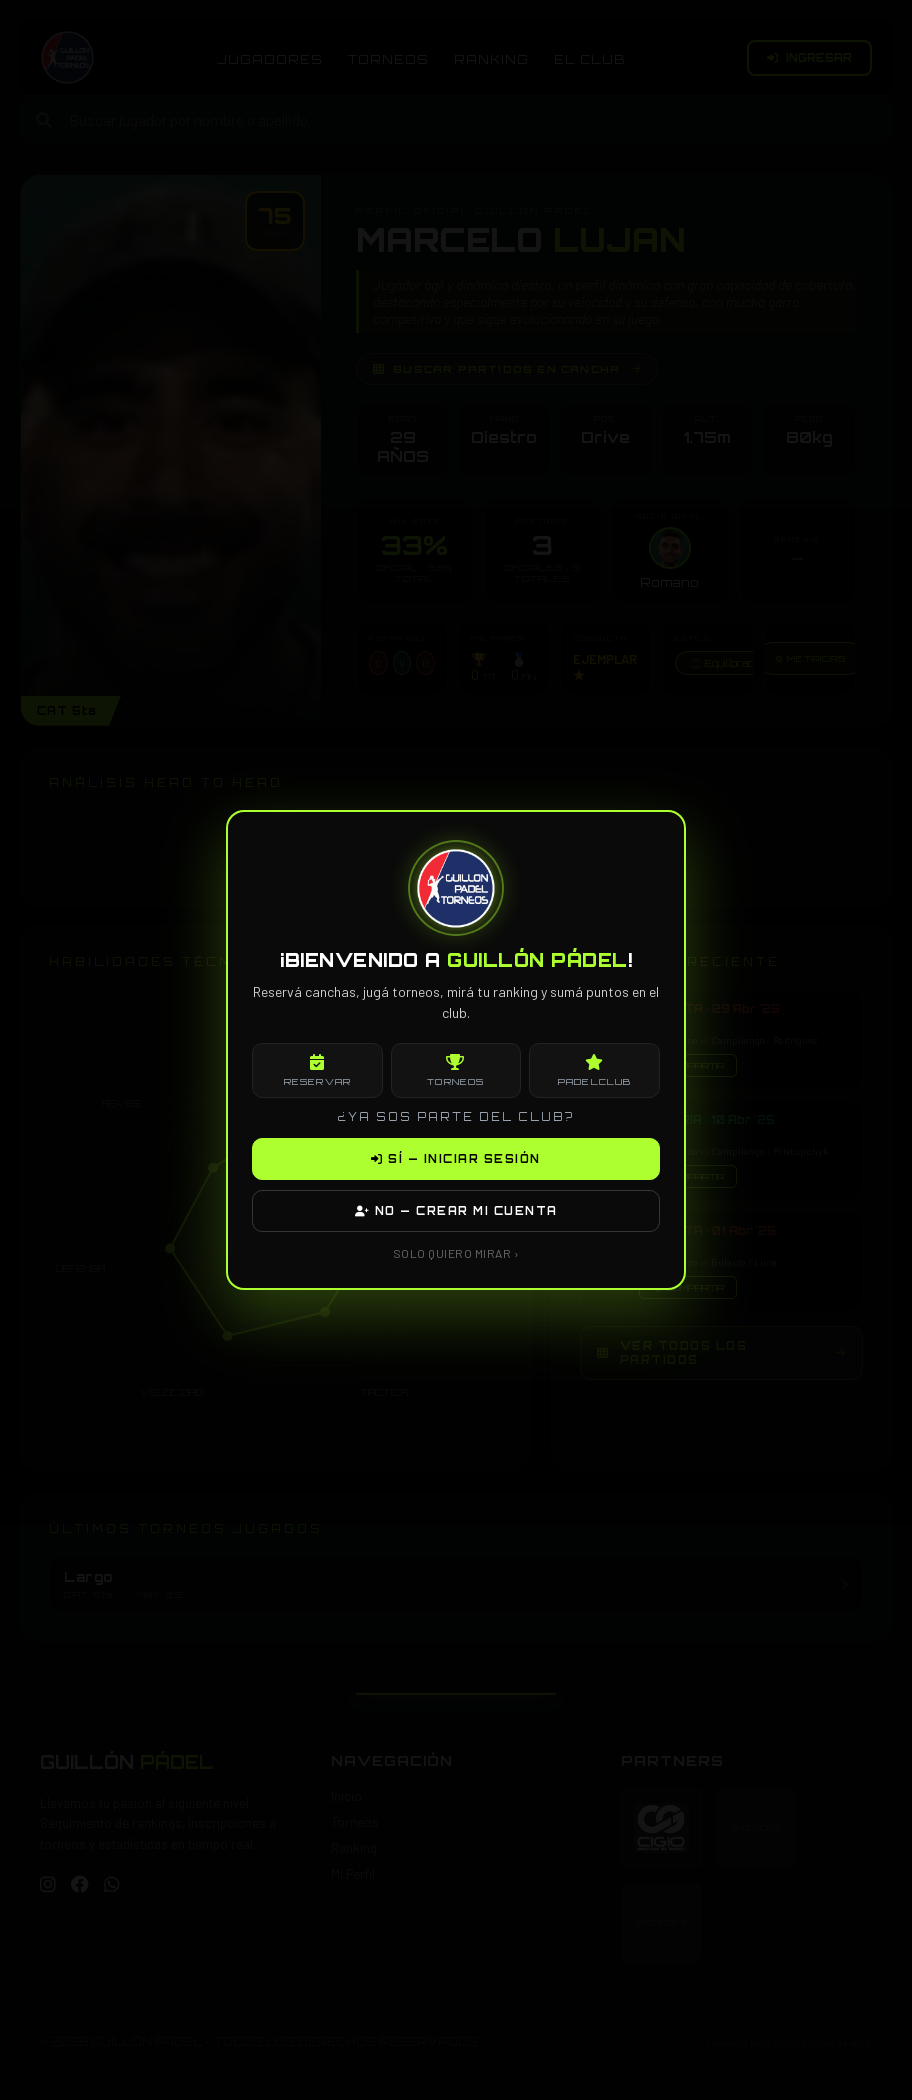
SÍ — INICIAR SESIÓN (456, 1159)
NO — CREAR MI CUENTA (456, 1211)
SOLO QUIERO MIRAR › (456, 1253)
